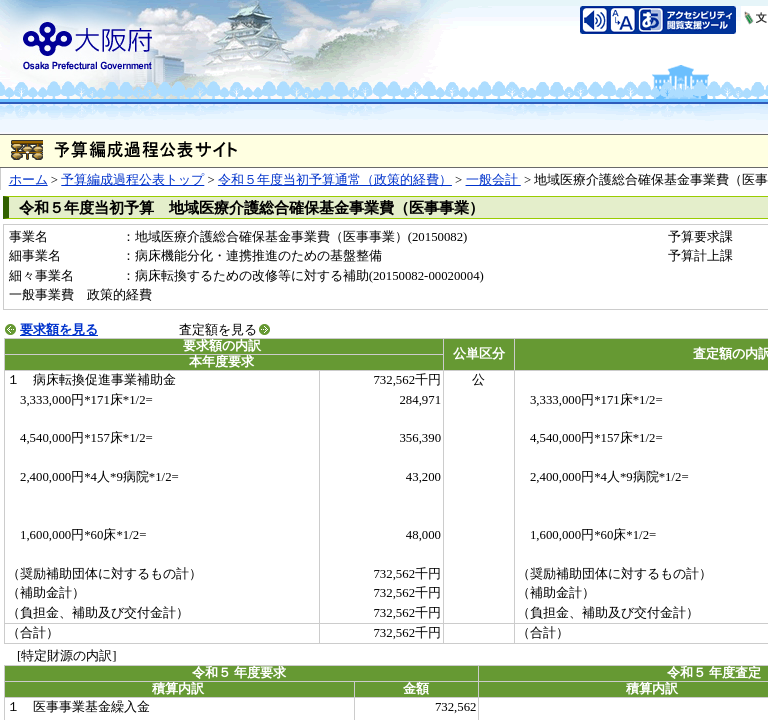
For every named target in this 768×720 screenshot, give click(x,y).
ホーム (28, 180)
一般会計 (493, 180)
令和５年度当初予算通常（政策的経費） (335, 180)
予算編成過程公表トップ (132, 180)
